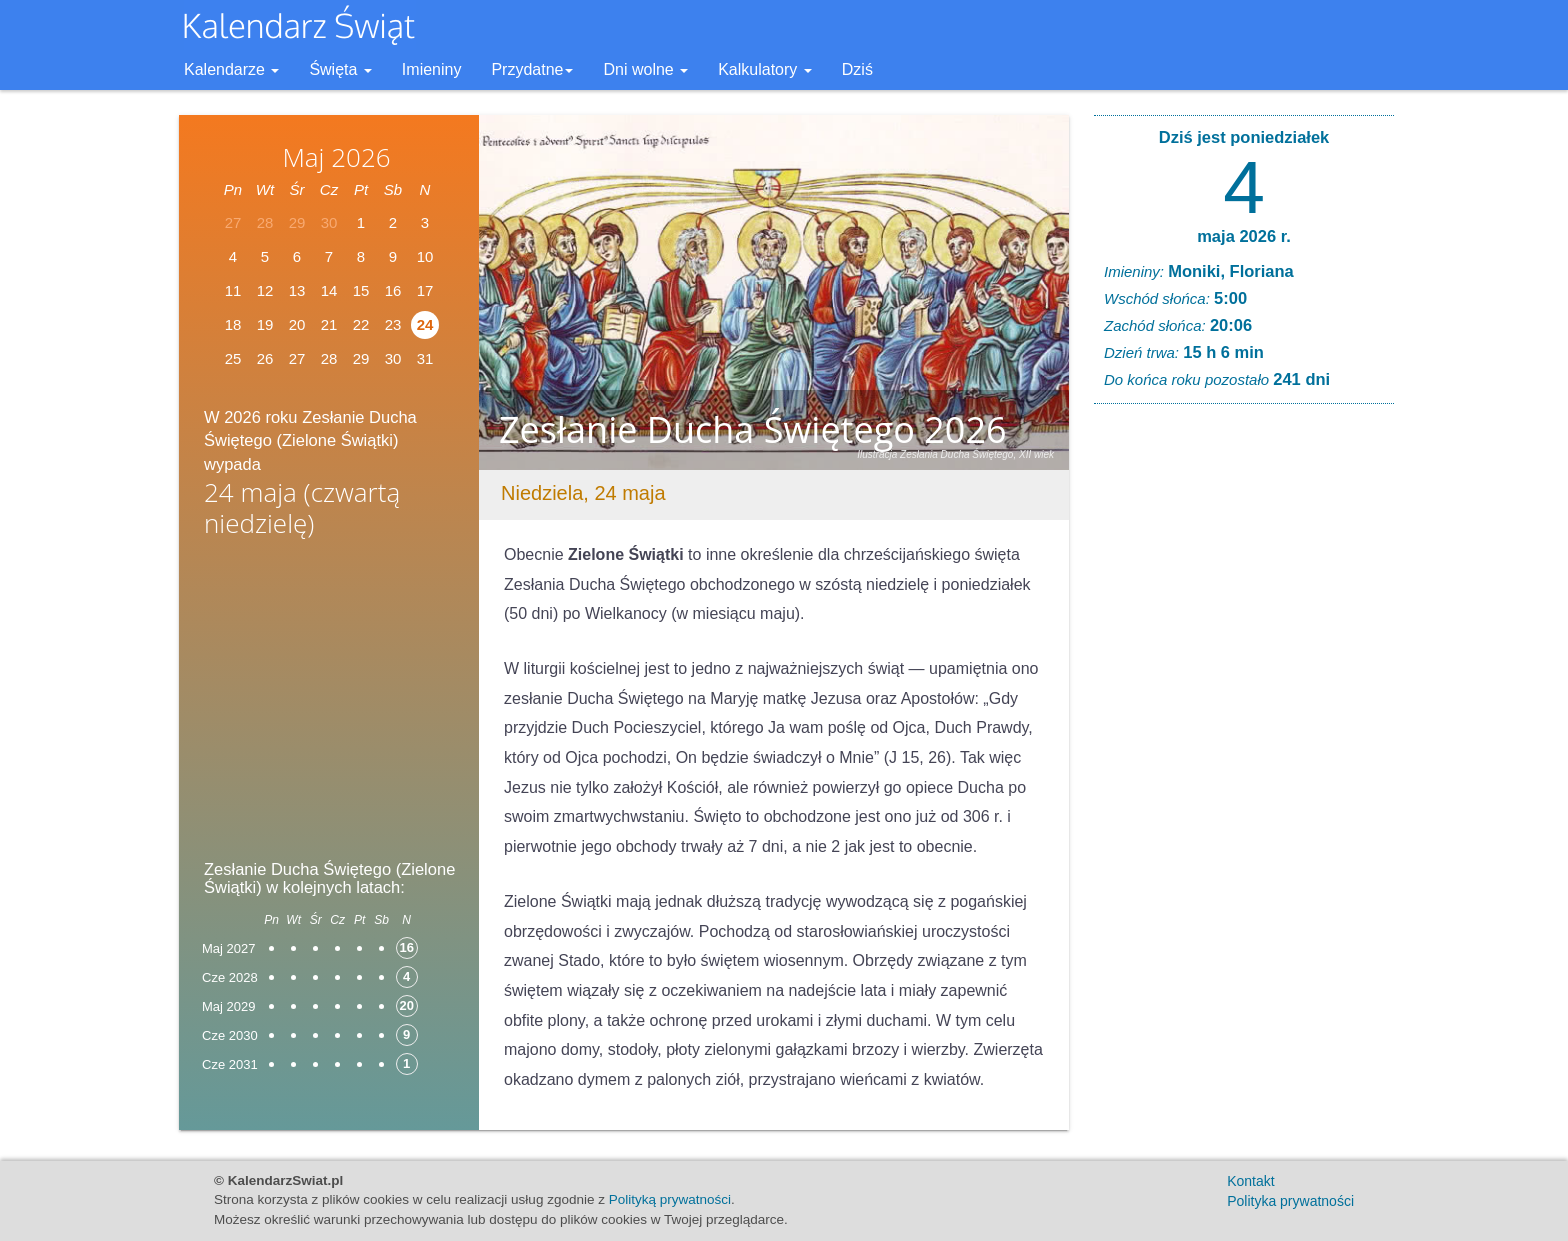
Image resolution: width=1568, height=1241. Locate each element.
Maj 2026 (336, 157)
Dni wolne (645, 69)
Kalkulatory (765, 69)
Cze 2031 (230, 1064)
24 (425, 324)
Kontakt (1250, 1181)
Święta (340, 69)
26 (265, 358)
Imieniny (432, 69)
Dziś (857, 69)
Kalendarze (231, 69)
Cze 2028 (230, 977)
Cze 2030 (230, 1035)
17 (425, 290)
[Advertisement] (329, 704)
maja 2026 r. (1244, 236)
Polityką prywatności (670, 1199)
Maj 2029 (228, 1006)
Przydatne (532, 69)
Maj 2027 (228, 948)
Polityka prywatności (1290, 1201)
